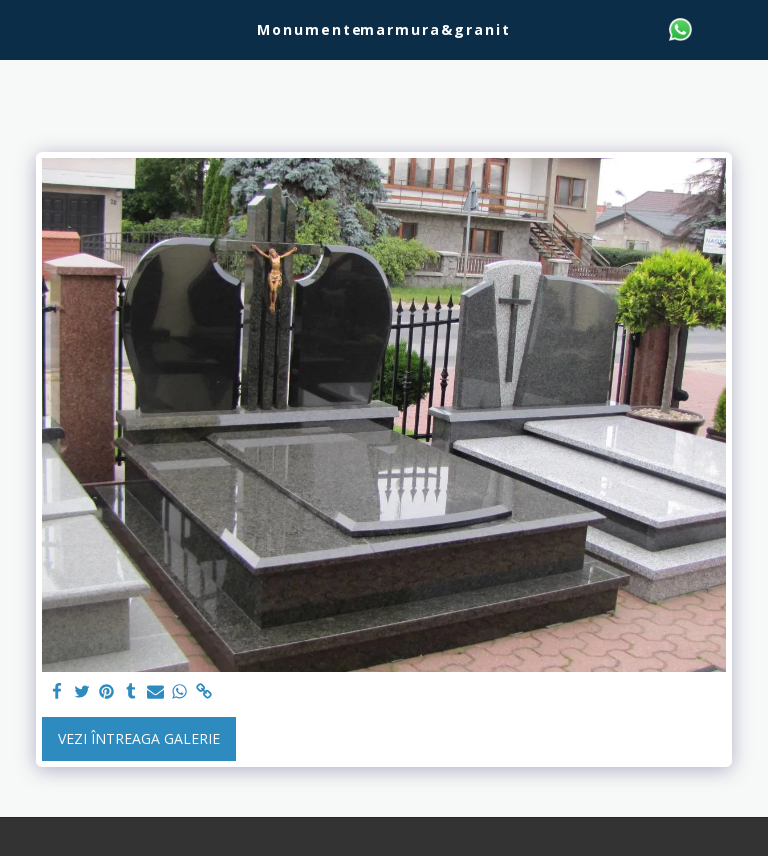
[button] (22, 28)
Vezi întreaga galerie (139, 738)
